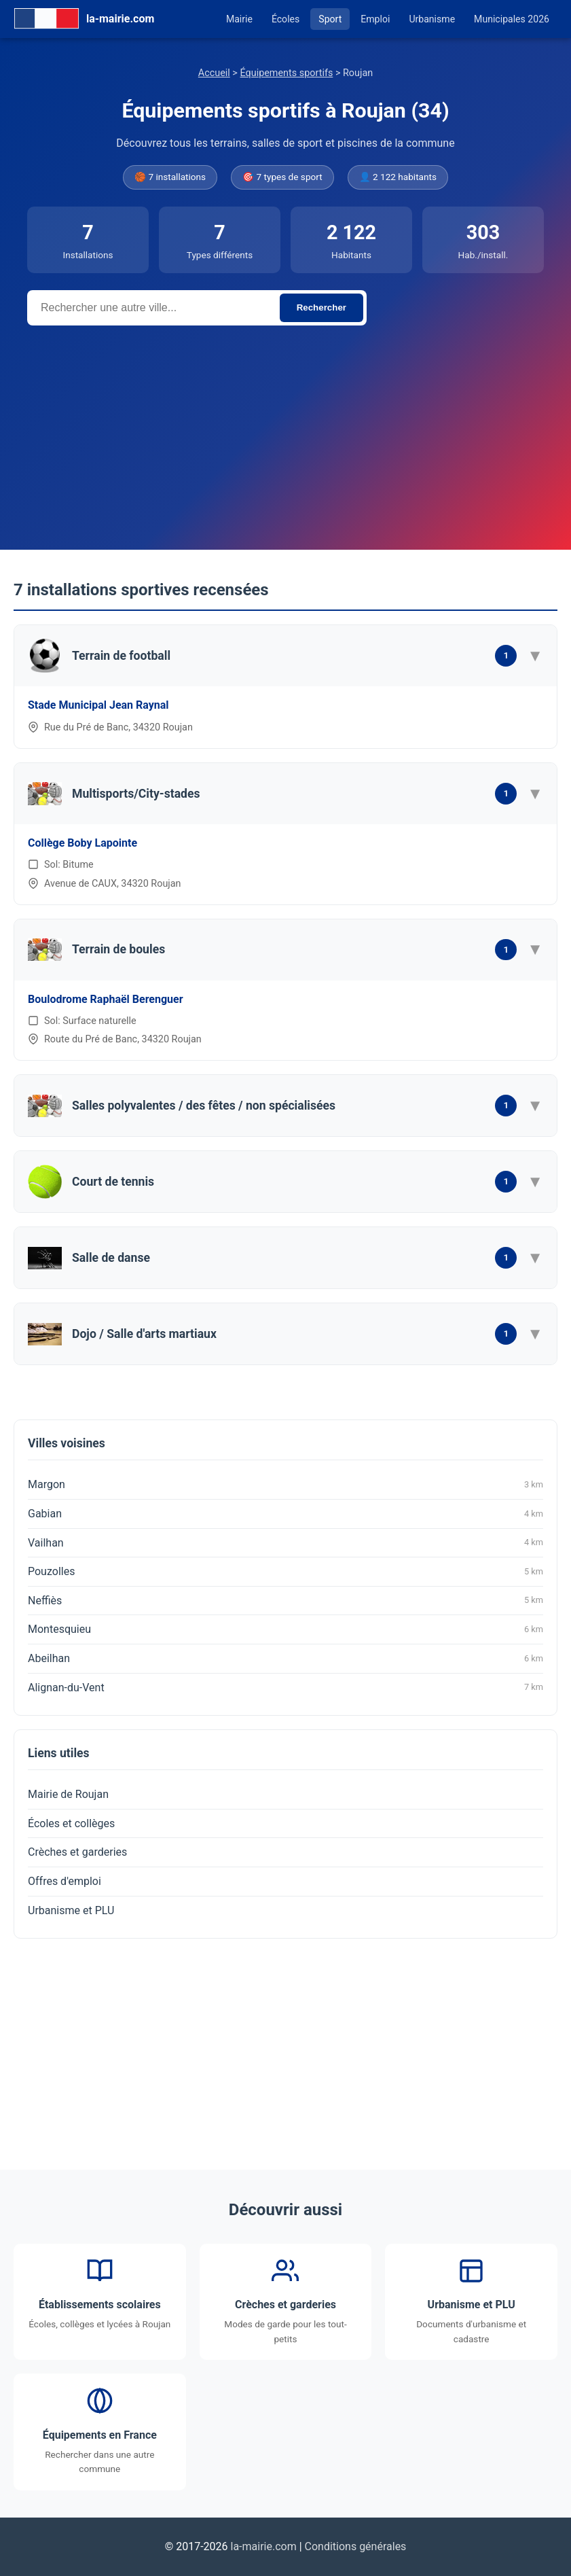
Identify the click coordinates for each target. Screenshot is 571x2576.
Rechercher (321, 307)
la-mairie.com (264, 2546)
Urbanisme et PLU (71, 1910)
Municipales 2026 (511, 19)
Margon (285, 1485)
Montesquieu (285, 1629)
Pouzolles (285, 1571)
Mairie (239, 19)
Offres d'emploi (64, 1881)
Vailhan (285, 1542)
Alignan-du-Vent (285, 1687)
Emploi (375, 19)
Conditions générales (356, 2546)
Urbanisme (432, 19)
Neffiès (285, 1600)
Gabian (285, 1514)
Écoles (285, 19)
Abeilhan (285, 1658)
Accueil (214, 73)
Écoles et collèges (71, 1823)
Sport (330, 19)
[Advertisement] (285, 427)
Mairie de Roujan (68, 1794)
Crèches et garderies (77, 1852)
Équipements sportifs (286, 73)
